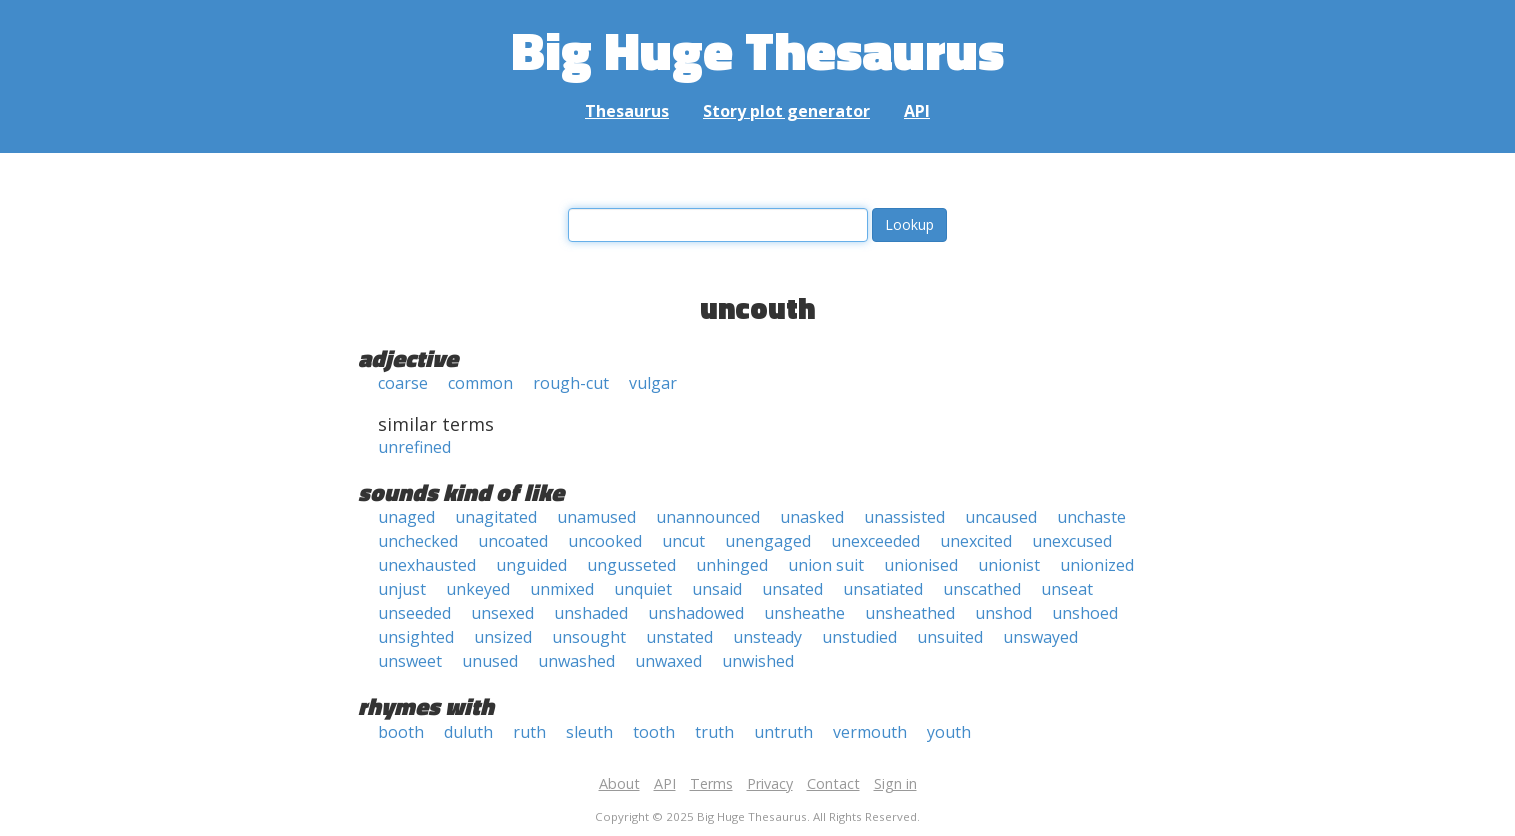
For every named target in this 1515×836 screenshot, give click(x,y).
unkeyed (478, 589)
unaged (406, 517)
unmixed (562, 589)
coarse (403, 383)
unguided (531, 565)
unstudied (859, 637)
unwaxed (668, 661)
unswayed (1040, 637)
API (917, 111)
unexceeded (875, 541)
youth (949, 732)
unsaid (717, 589)
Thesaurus (627, 111)
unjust (402, 589)
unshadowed (696, 613)
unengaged (768, 541)
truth (714, 732)
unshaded (591, 613)
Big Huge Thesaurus (757, 49)
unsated (792, 589)
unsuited (950, 637)
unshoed (1085, 613)
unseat (1067, 589)
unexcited (976, 541)
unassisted (904, 517)
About (619, 783)
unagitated (496, 517)
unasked (812, 517)
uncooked (605, 541)
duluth (468, 732)
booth (401, 732)
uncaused (1001, 517)
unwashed (576, 661)
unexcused (1072, 541)
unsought (589, 637)
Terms (711, 783)
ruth (529, 732)
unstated (679, 637)
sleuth (589, 732)
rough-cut (571, 383)
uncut (683, 541)
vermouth (870, 732)
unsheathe (804, 613)
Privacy (770, 783)
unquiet (643, 589)
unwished (758, 661)
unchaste (1091, 517)
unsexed (502, 613)
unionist (1009, 565)
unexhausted (427, 565)
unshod (1003, 613)
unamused (596, 517)
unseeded (414, 613)
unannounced (708, 517)
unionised (921, 565)
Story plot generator (786, 111)
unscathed (982, 589)
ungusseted (631, 565)
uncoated (513, 541)
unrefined (414, 447)
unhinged (732, 565)
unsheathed (910, 613)
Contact (833, 783)
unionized (1097, 565)
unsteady (767, 637)
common (480, 383)
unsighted (416, 637)
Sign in (895, 783)
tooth (654, 732)
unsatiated (883, 589)
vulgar (653, 383)
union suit (826, 565)
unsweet (410, 661)
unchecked (418, 541)
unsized (503, 637)
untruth (783, 732)
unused (490, 661)
